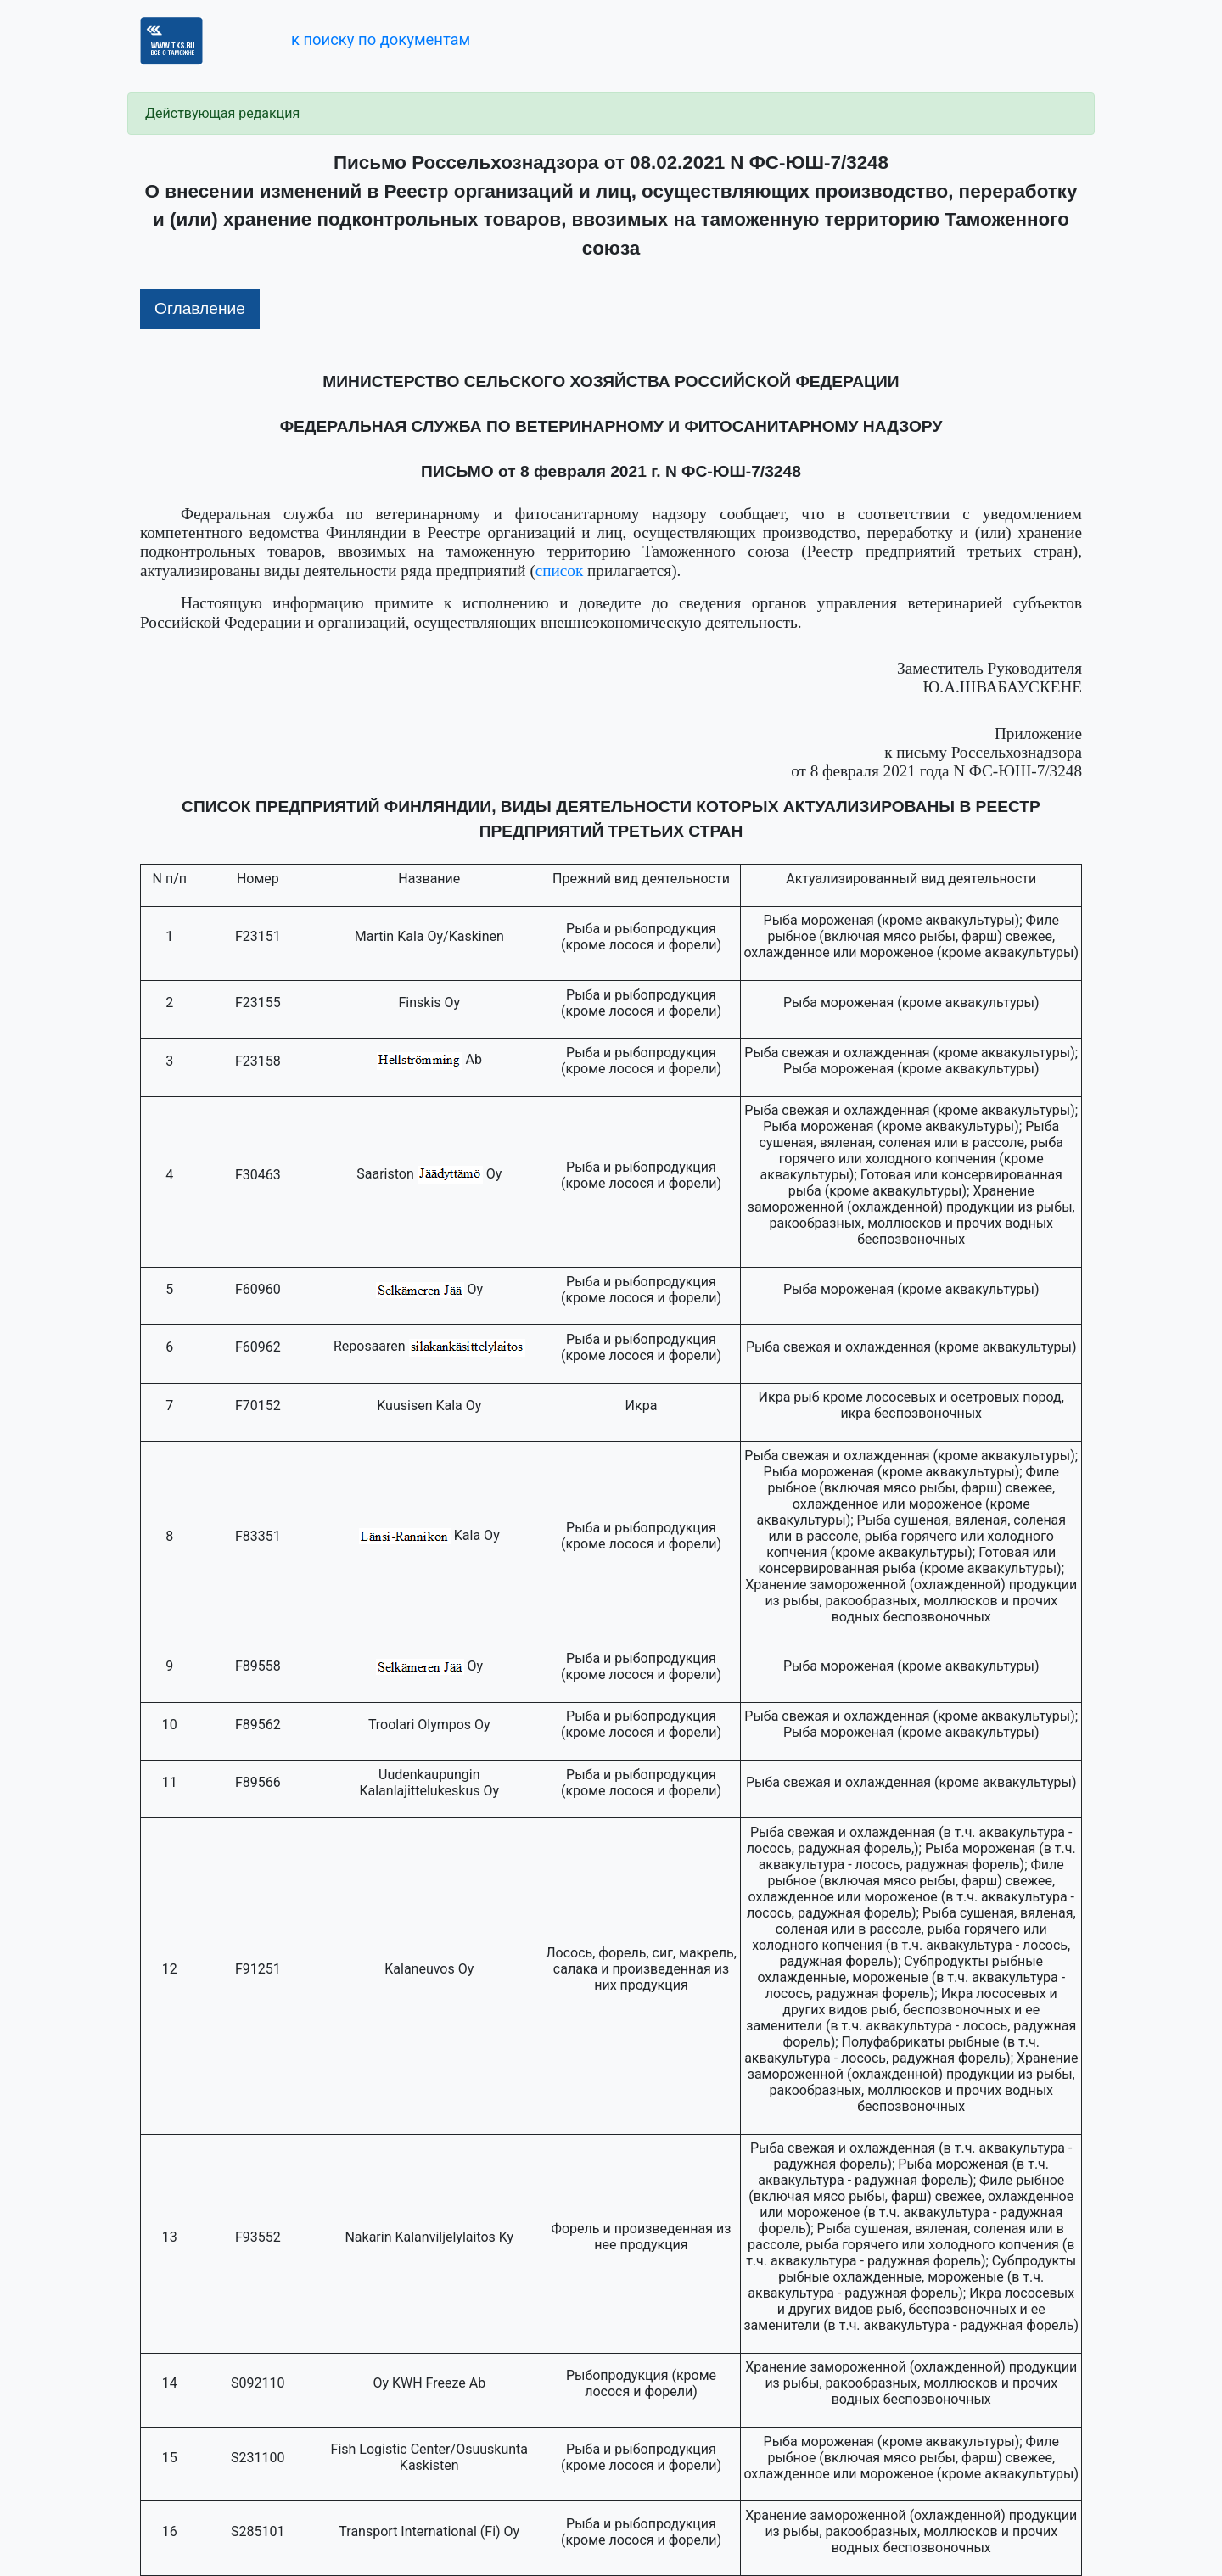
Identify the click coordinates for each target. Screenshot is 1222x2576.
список (559, 571)
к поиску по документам (380, 39)
